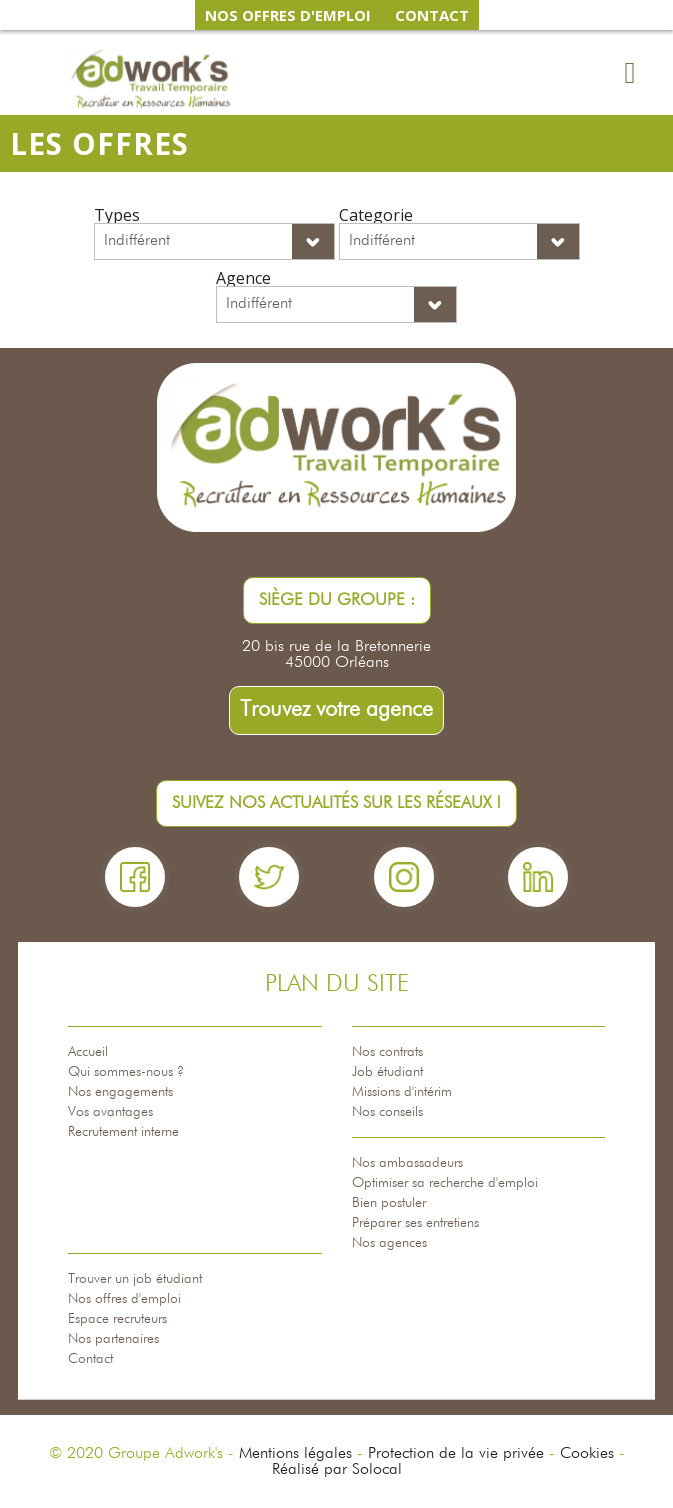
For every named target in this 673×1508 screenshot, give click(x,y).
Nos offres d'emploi (124, 1299)
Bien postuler (389, 1203)
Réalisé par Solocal (337, 1470)
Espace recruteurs (117, 1319)
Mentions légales (295, 1454)
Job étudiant (387, 1072)
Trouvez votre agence (336, 710)
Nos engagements (120, 1092)
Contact (90, 1359)
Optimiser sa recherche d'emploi (445, 1183)
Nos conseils (387, 1112)
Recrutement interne (123, 1132)
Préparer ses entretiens (415, 1223)
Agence (243, 278)
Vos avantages (110, 1112)
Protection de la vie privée (456, 1454)
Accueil (88, 1052)
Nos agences (389, 1243)
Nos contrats (387, 1052)
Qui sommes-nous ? (126, 1072)
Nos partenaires (113, 1339)
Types (117, 215)
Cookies (587, 1454)
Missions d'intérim (402, 1092)
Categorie (376, 215)
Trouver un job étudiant (135, 1279)
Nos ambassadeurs (407, 1163)
